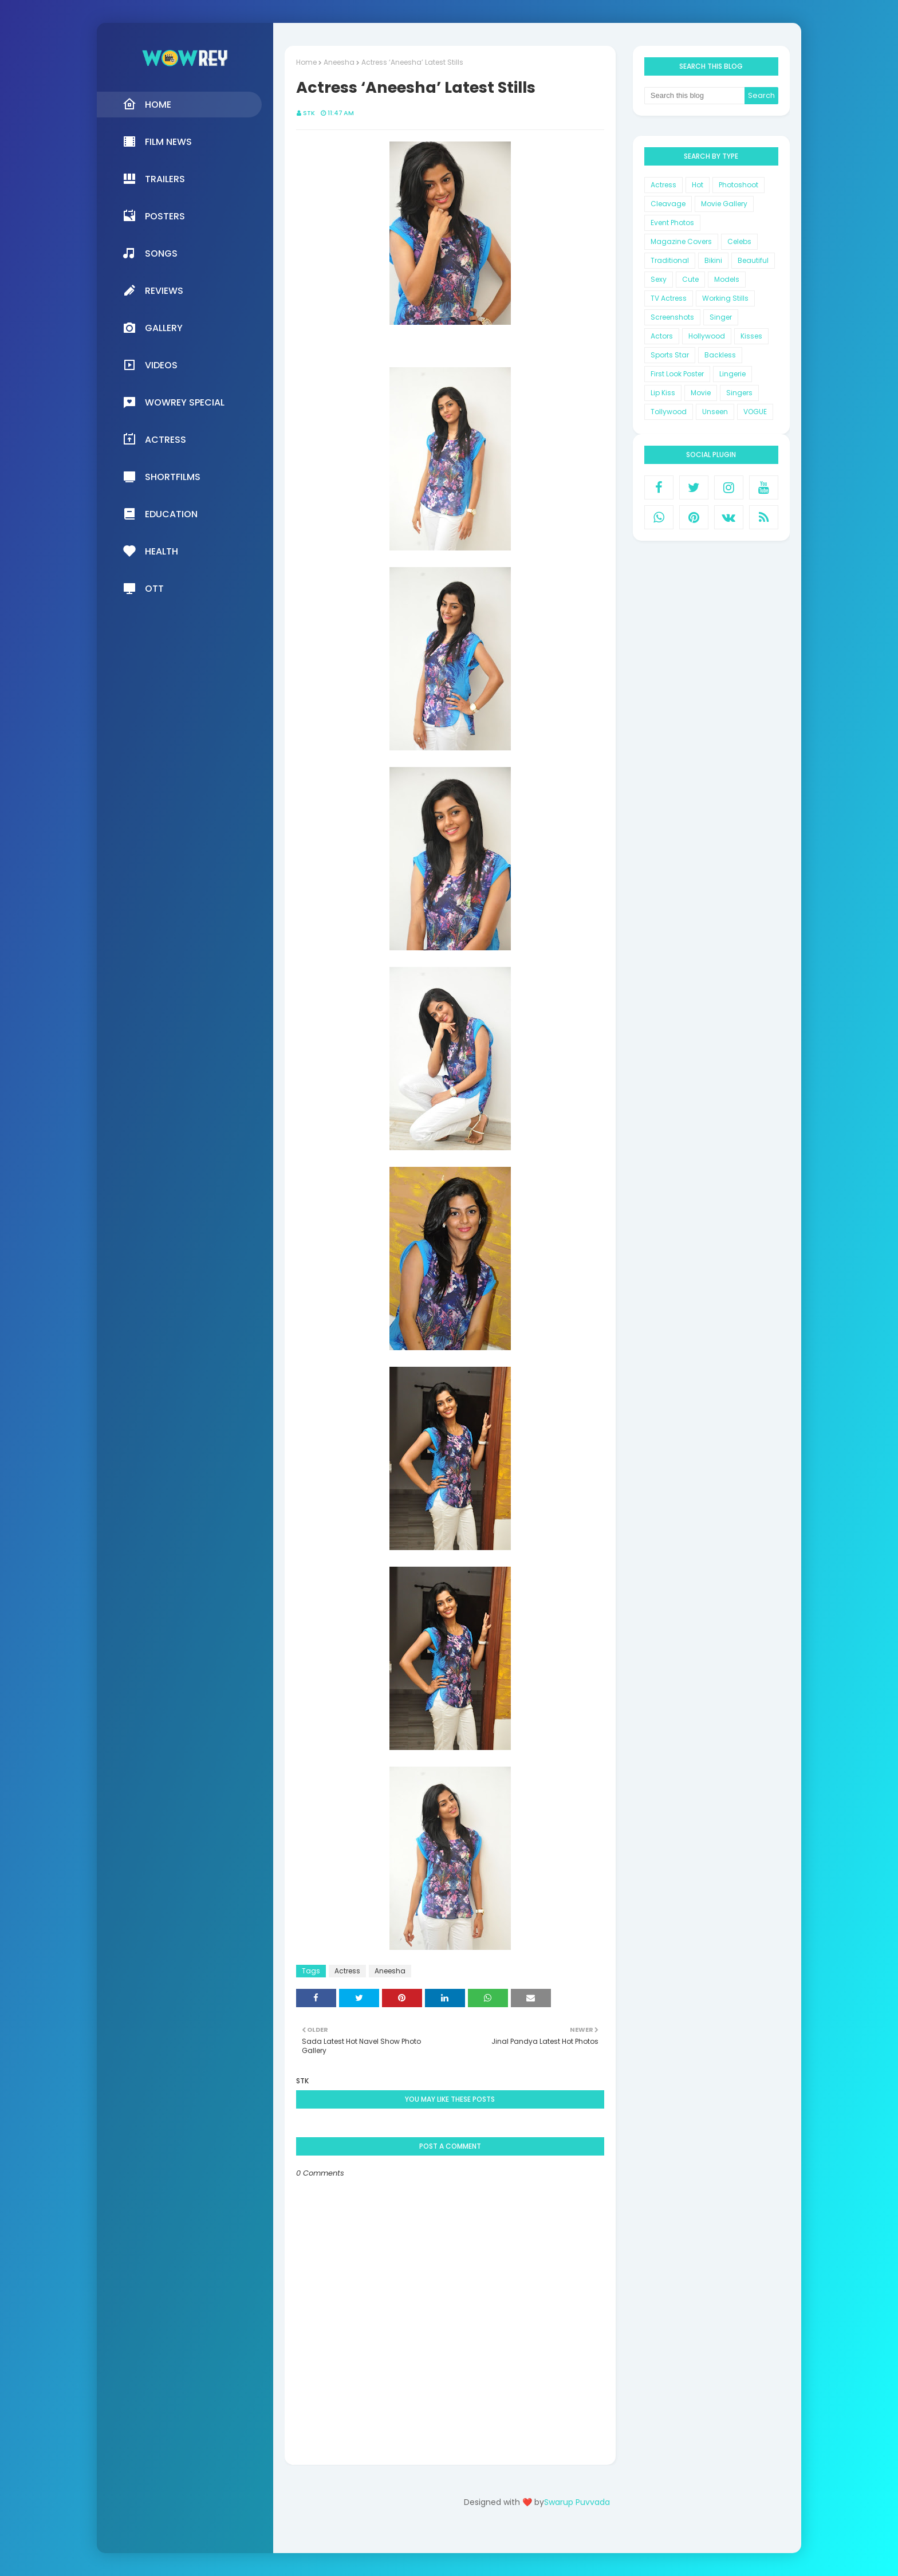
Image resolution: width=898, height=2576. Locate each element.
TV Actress (669, 298)
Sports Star (670, 355)
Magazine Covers (681, 241)
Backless (720, 355)
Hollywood (706, 336)
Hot (697, 185)
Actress (347, 1971)
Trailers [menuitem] (154, 179)
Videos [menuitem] (150, 365)
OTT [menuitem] (143, 588)
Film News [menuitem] (157, 141)
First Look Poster (677, 374)
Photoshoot (738, 185)
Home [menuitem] (147, 104)
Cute (690, 279)
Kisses (751, 336)
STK (309, 112)
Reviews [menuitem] (153, 290)
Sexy (659, 279)
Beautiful (753, 260)
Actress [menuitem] (154, 439)
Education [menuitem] (160, 514)
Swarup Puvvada (577, 2502)
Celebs (739, 241)
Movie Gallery (724, 204)
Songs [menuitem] (150, 253)
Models (726, 279)
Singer (721, 317)
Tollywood (669, 411)
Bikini (713, 260)
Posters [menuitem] (154, 216)
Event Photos (672, 222)
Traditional (670, 260)
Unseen (715, 411)
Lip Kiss (663, 393)
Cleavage (668, 204)
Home (306, 62)
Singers (739, 393)
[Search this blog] (694, 95)
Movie (701, 393)
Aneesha (339, 62)
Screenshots (672, 317)
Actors (662, 336)
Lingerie (732, 374)
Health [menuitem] (150, 551)
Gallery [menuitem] (153, 328)
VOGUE (755, 411)
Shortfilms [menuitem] (161, 476)
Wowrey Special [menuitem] (173, 402)
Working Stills (725, 298)
